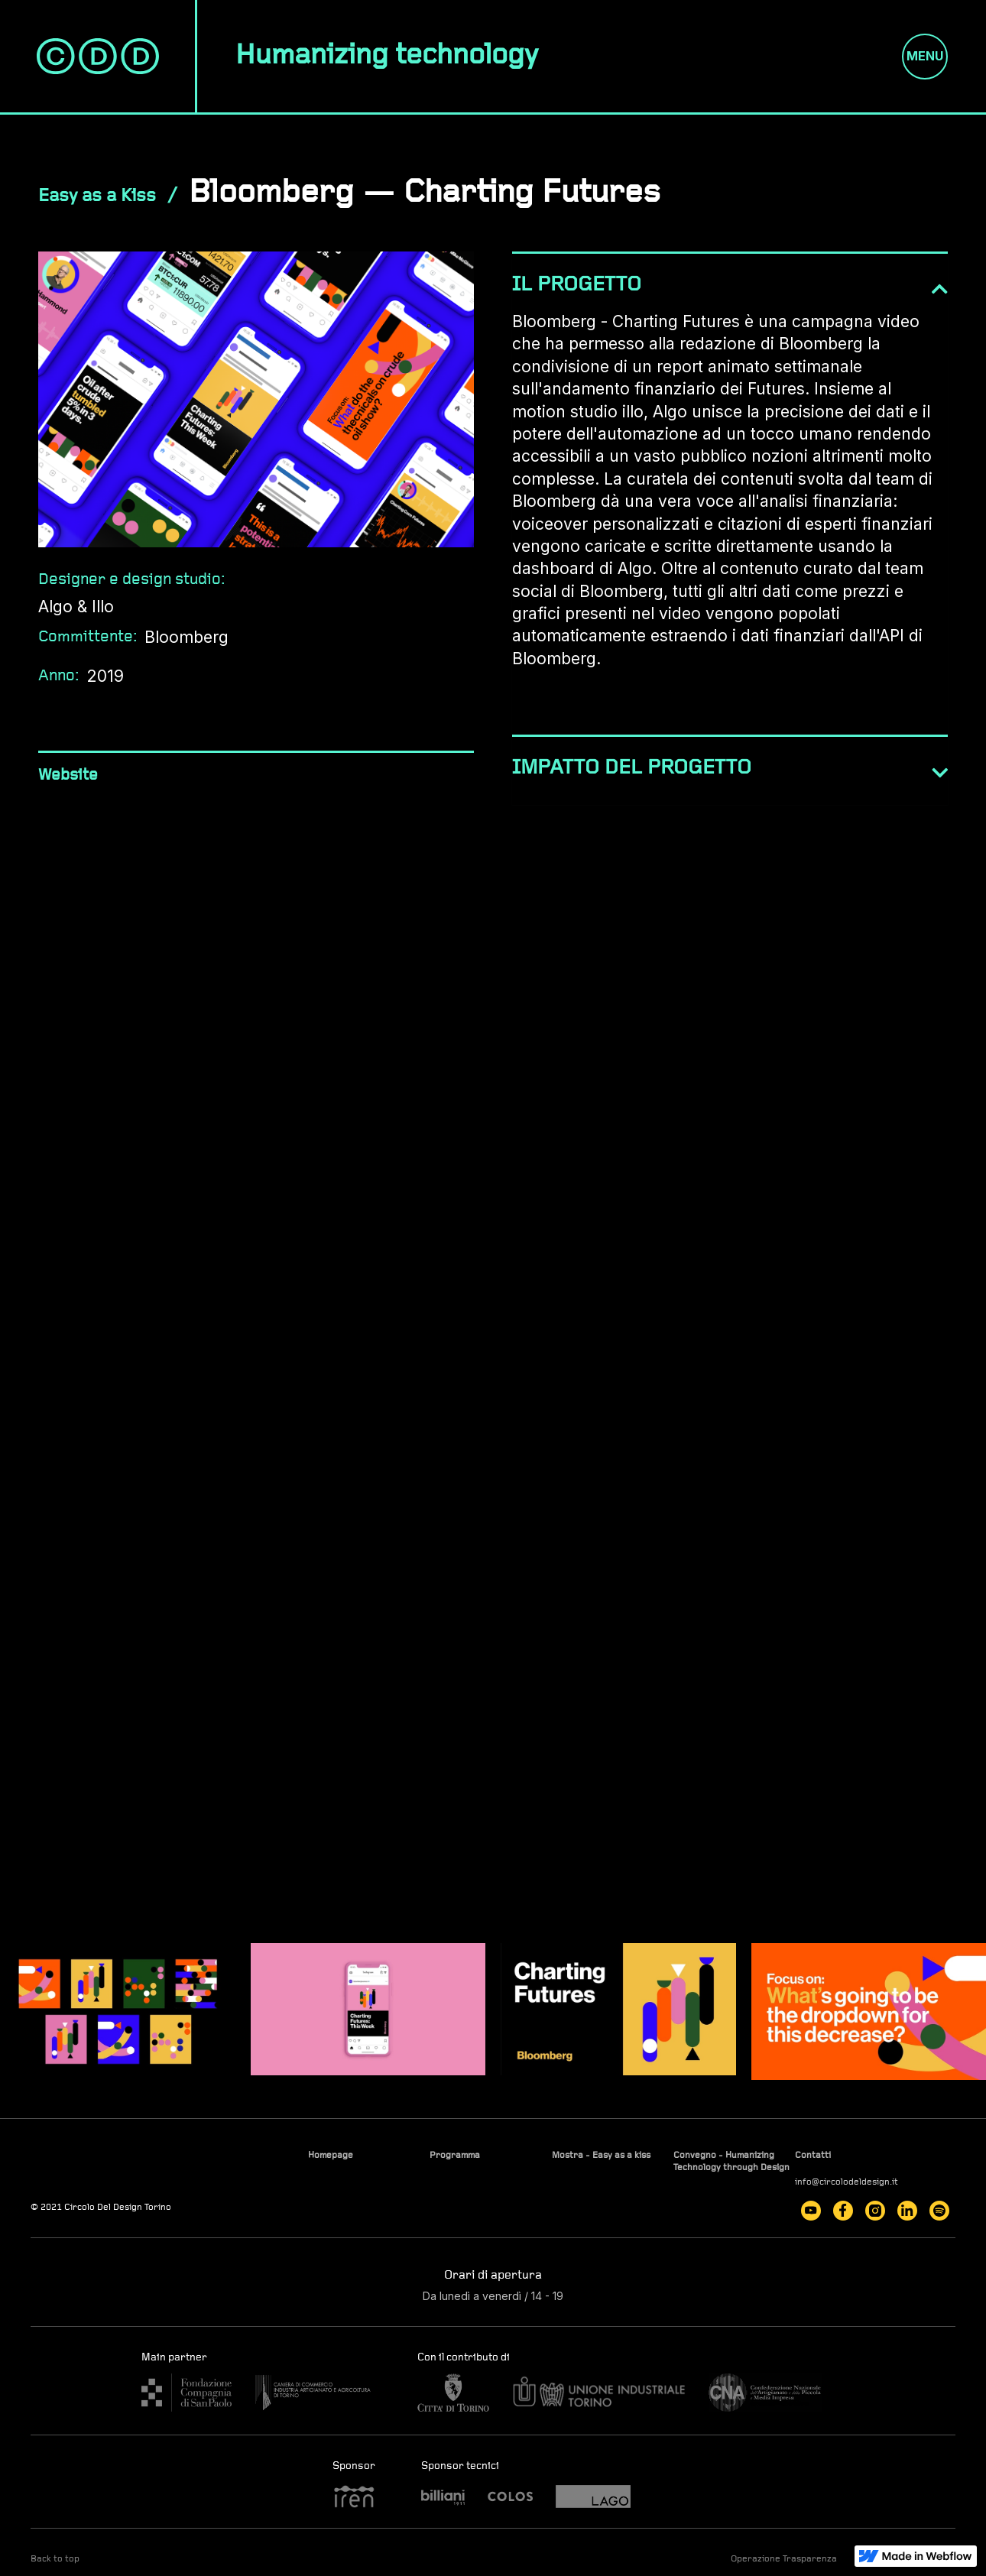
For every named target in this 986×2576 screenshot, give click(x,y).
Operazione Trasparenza (784, 2559)
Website (68, 775)
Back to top (55, 2559)
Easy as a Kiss (97, 196)
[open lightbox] (117, 2011)
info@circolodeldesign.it (846, 2182)
